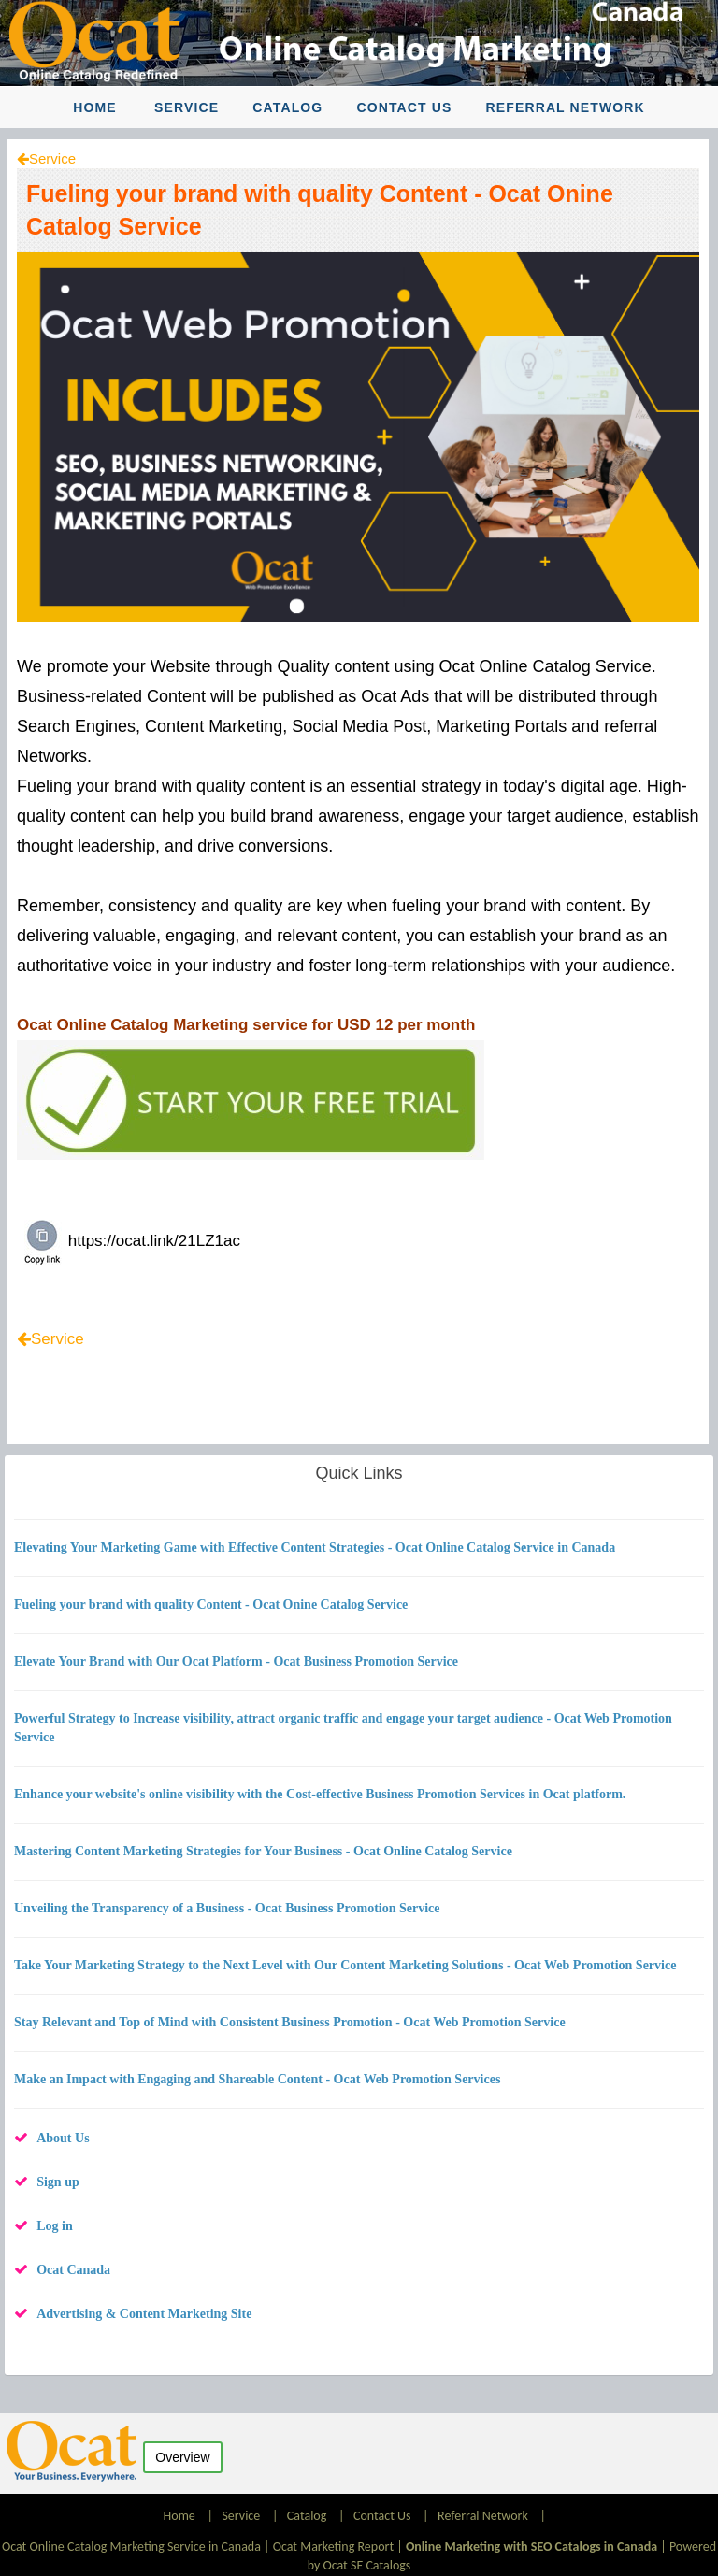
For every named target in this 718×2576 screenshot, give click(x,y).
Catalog (287, 107)
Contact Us (404, 107)
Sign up (57, 2182)
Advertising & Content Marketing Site (143, 2314)
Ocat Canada (73, 2270)
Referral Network (565, 107)
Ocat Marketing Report (333, 2547)
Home (94, 107)
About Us (62, 2138)
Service (186, 107)
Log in (54, 2226)
